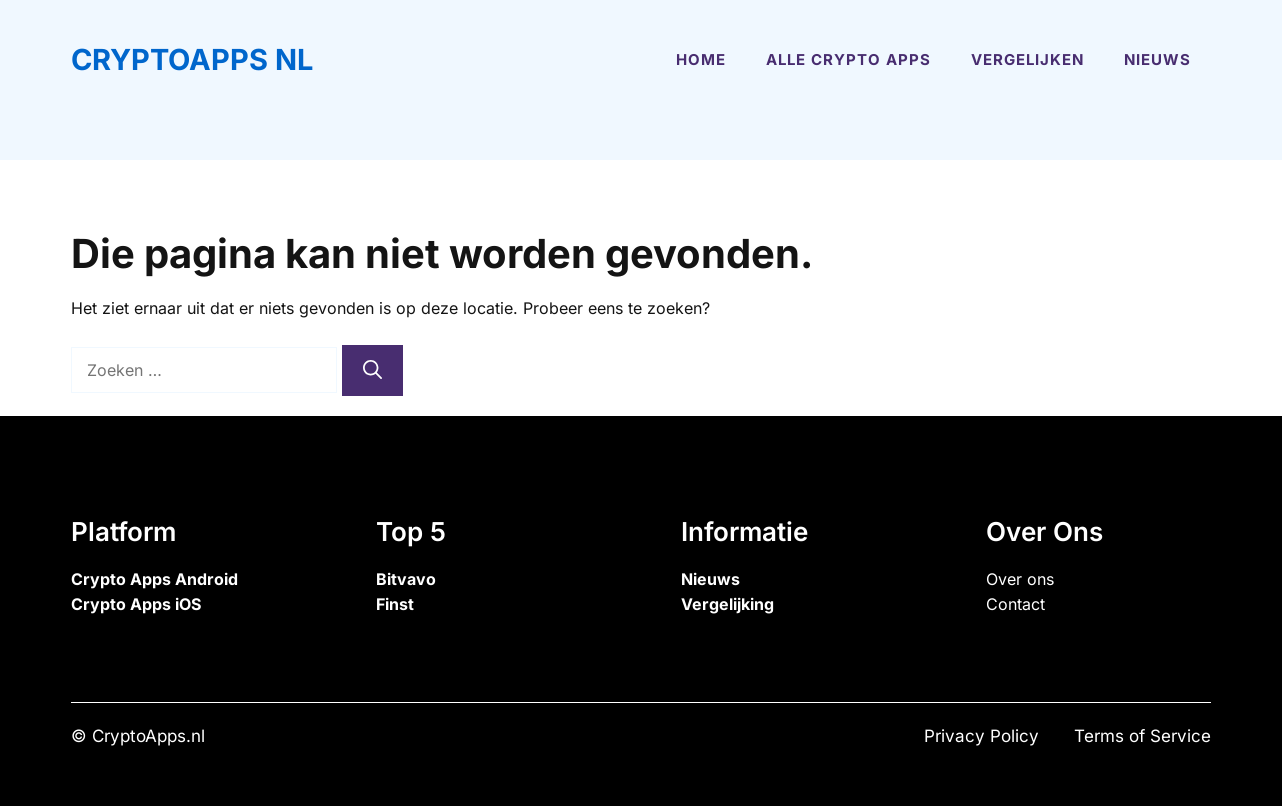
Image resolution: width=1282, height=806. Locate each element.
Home (701, 59)
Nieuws (1157, 59)
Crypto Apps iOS (136, 604)
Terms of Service (1142, 736)
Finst (395, 604)
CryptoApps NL (192, 59)
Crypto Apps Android (154, 579)
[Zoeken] (372, 370)
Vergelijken (1027, 59)
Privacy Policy (981, 736)
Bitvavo (406, 579)
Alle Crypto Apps (848, 59)
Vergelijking (727, 604)
